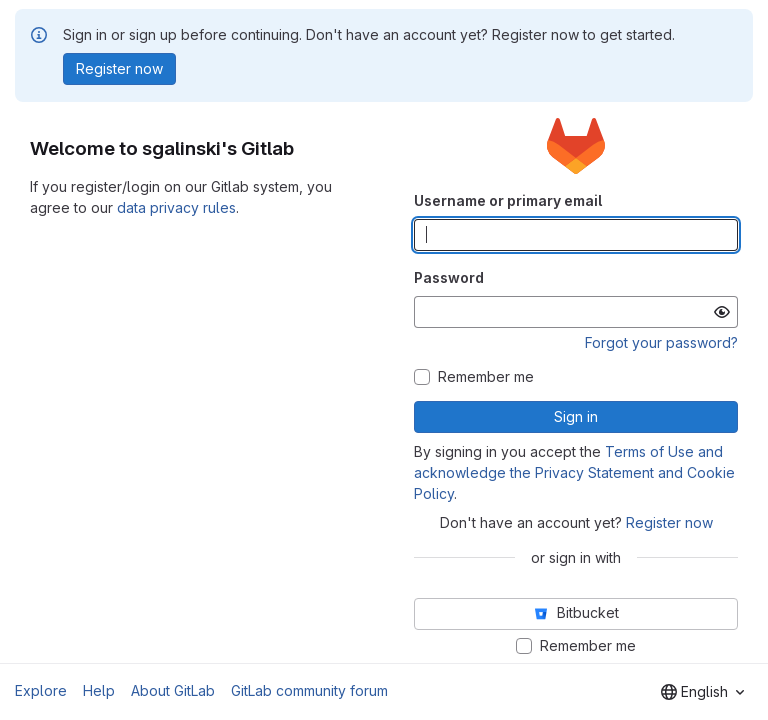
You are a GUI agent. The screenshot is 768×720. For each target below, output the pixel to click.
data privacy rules (176, 207)
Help (99, 690)
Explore (41, 690)
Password (449, 277)
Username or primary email (508, 200)
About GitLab (173, 690)
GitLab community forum (309, 690)
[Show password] (722, 312)
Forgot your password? (661, 342)
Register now (669, 522)
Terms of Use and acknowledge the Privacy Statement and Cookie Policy (574, 472)
